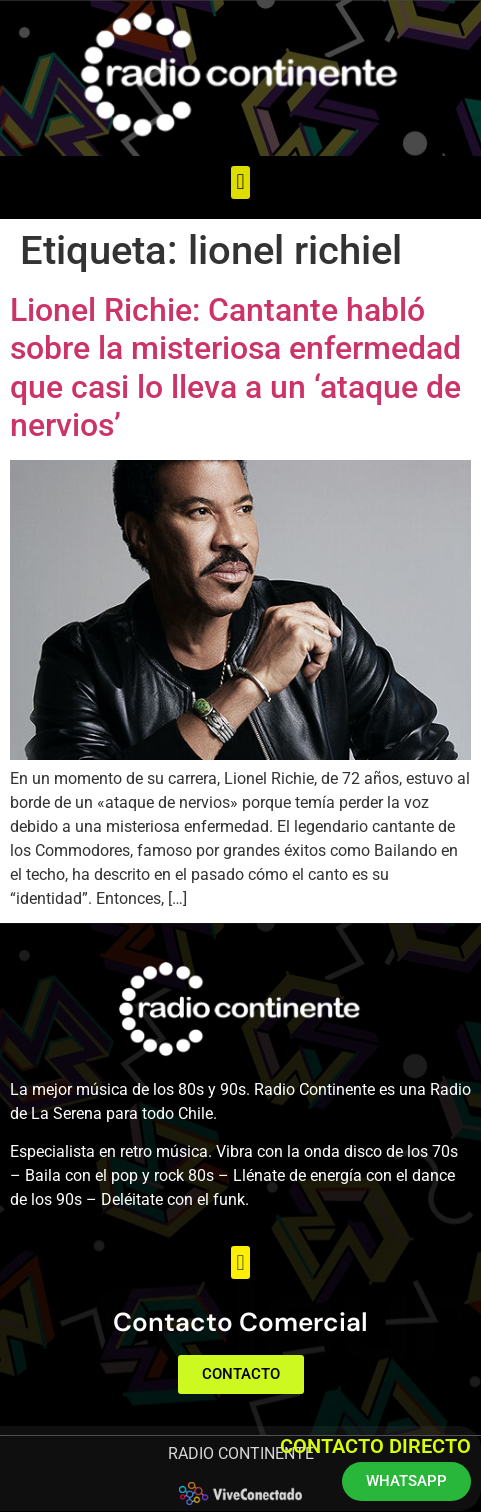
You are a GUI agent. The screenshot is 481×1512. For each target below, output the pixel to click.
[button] (240, 182)
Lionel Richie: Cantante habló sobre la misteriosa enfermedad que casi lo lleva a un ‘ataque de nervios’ (235, 367)
